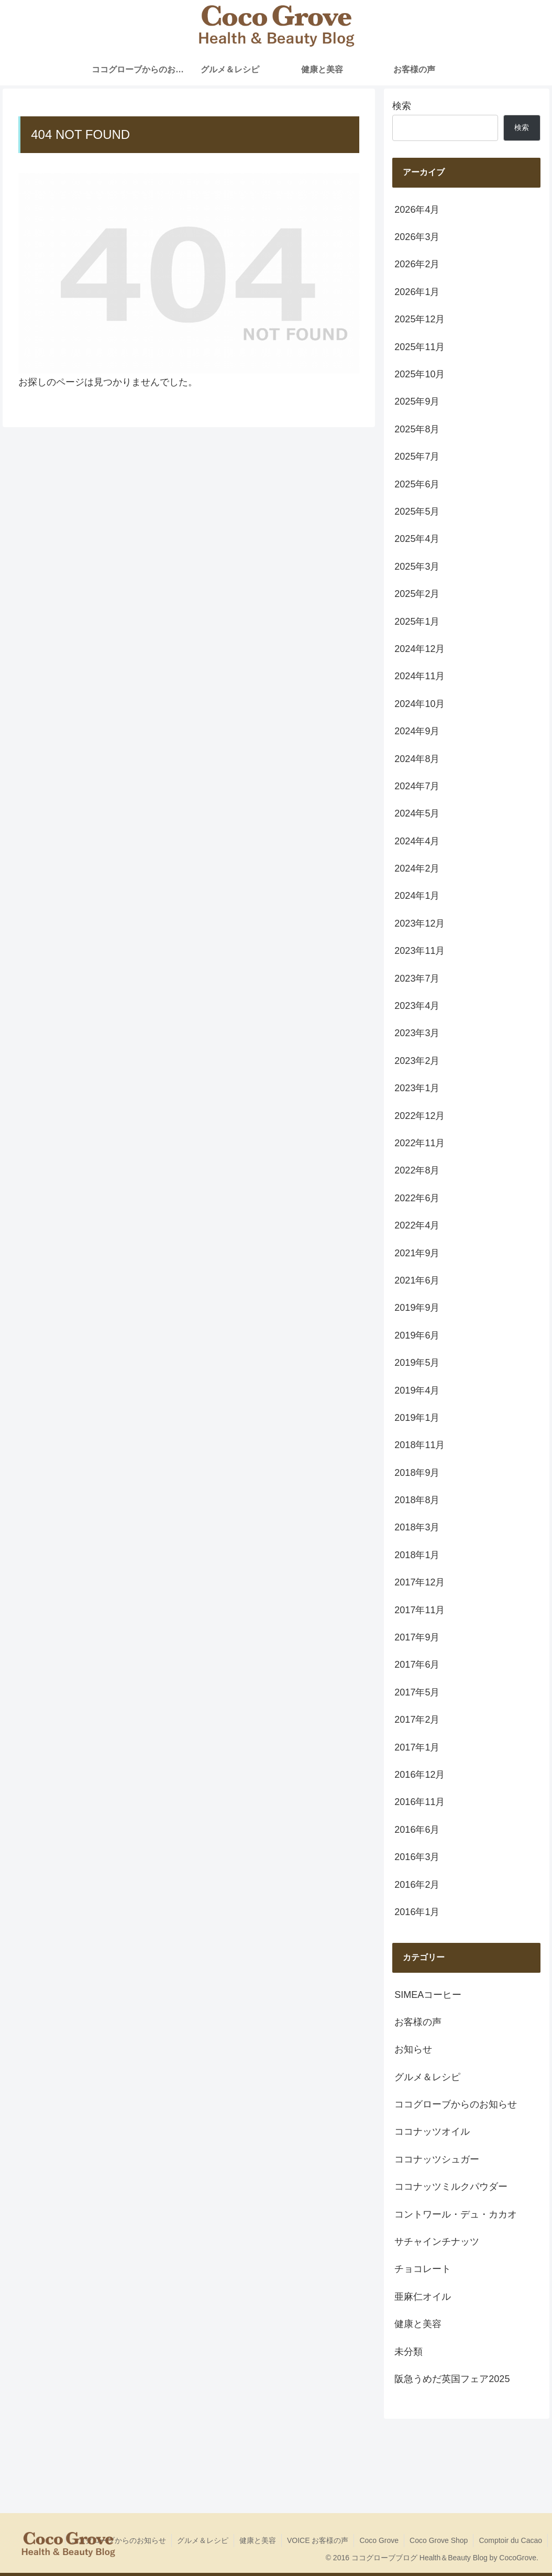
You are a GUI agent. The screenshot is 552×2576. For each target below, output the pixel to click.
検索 (401, 106)
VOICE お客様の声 (317, 2540)
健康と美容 (257, 2540)
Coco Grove (379, 2540)
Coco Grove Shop (439, 2540)
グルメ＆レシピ (202, 2540)
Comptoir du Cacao (510, 2540)
